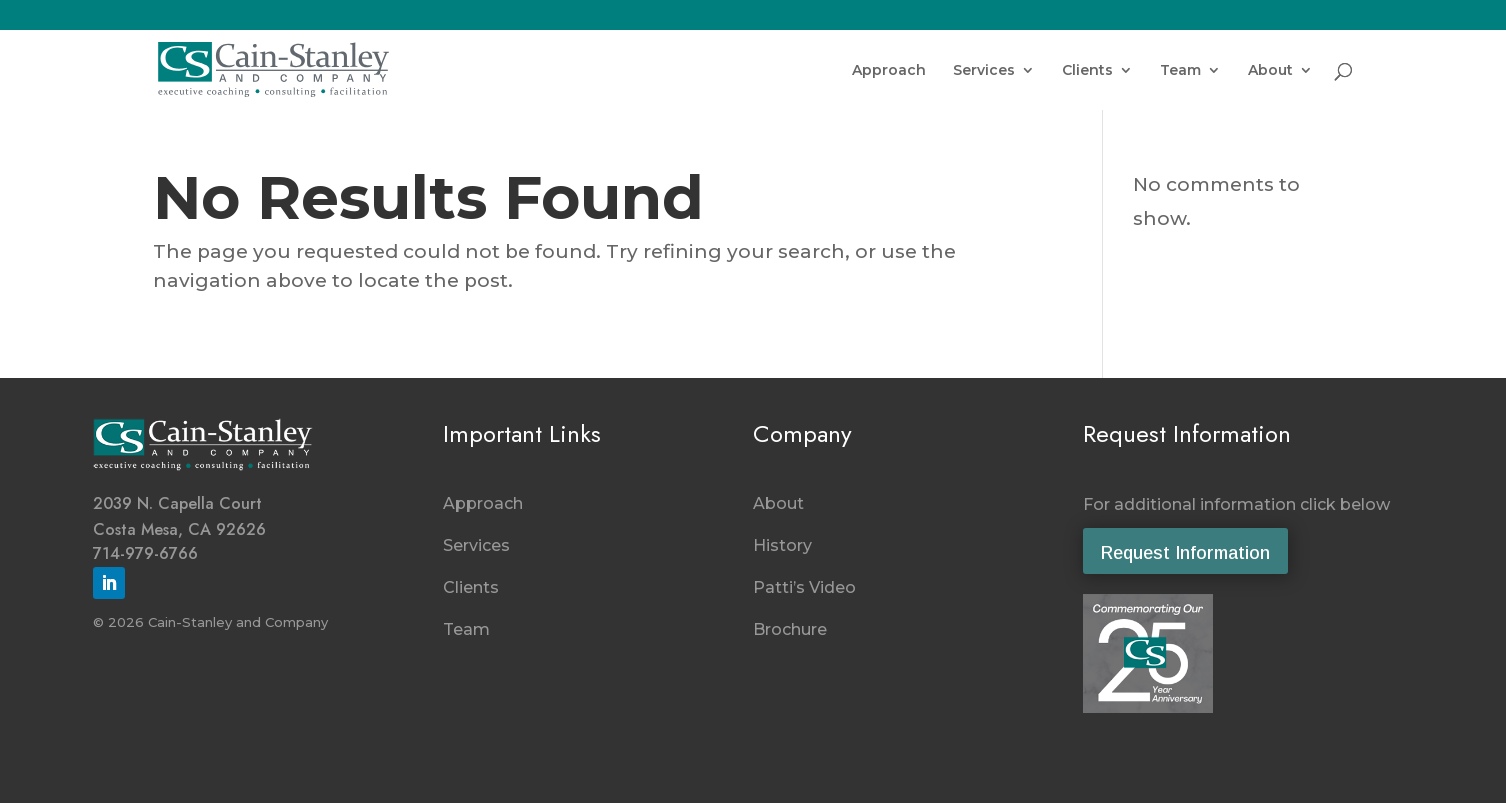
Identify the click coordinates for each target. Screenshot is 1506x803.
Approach (889, 71)
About (1270, 71)
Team (1180, 71)
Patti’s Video (804, 587)
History (782, 545)
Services (984, 71)
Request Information (1185, 553)
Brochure (790, 629)
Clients (1087, 71)
